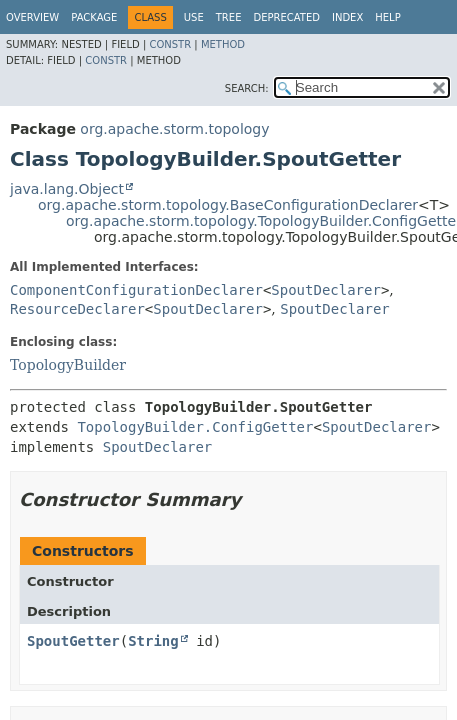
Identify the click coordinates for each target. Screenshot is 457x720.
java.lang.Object (67, 189)
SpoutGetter (73, 641)
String (153, 641)
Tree (229, 17)
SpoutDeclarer (326, 290)
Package (94, 17)
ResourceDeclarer (77, 309)
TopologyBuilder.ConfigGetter (195, 427)
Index (347, 17)
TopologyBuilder (68, 365)
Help (387, 17)
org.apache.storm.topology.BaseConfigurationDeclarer (228, 205)
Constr (170, 44)
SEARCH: (247, 88)
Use (194, 17)
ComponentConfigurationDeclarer (136, 290)
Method (223, 44)
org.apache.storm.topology (174, 129)
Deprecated (286, 17)
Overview (32, 17)
